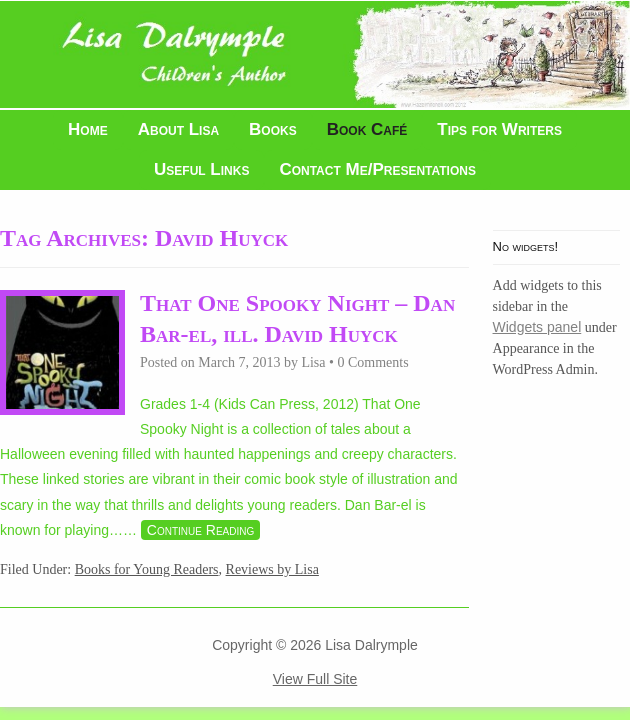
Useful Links (201, 169)
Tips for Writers (499, 129)
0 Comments (372, 362)
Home (88, 129)
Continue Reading (200, 530)
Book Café (367, 129)
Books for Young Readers (147, 569)
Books (273, 129)
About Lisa (178, 129)
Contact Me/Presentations (377, 169)
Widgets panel (537, 327)
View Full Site (315, 679)
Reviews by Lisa (272, 569)
